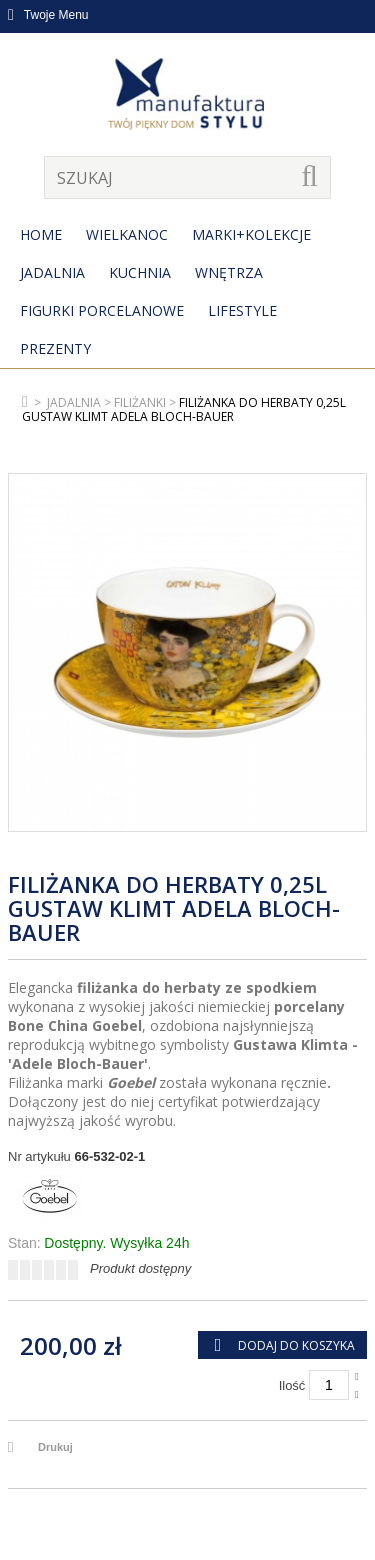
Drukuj (55, 1447)
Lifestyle (242, 310)
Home (41, 234)
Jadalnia (52, 272)
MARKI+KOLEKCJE (251, 234)
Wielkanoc (127, 234)
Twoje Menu (48, 15)
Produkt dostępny (140, 1268)
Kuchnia (140, 272)
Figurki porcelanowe (102, 310)
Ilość (292, 1385)
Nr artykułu (39, 1156)
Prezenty (55, 348)
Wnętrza (229, 272)
